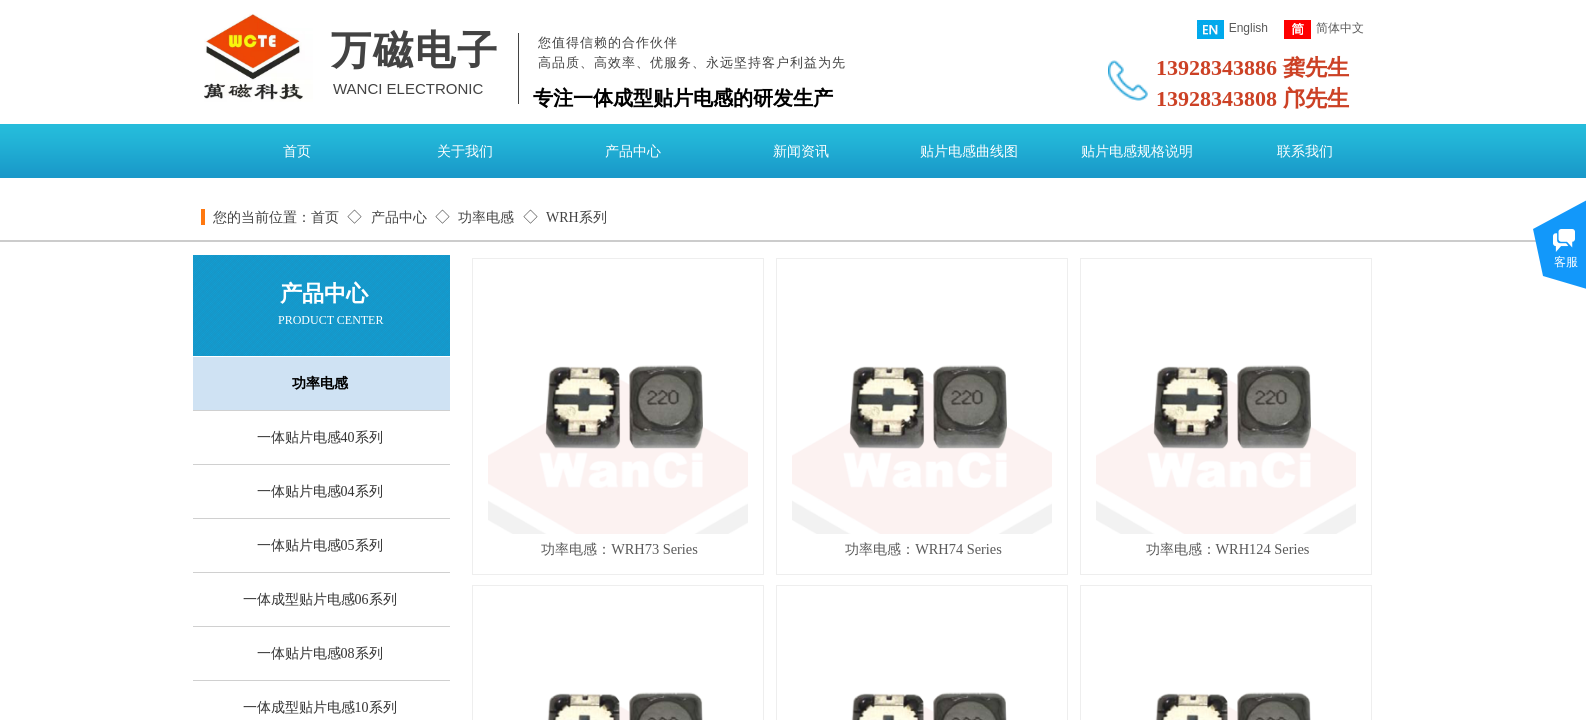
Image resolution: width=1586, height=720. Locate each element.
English (1232, 29)
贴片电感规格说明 (1137, 151)
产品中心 (633, 151)
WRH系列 (576, 217)
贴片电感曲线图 (969, 151)
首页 (297, 151)
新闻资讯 (801, 151)
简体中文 (1324, 29)
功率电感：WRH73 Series (619, 549)
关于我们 (465, 151)
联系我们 (1305, 151)
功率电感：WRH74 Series (923, 549)
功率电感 (486, 217)
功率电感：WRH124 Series (1228, 549)
